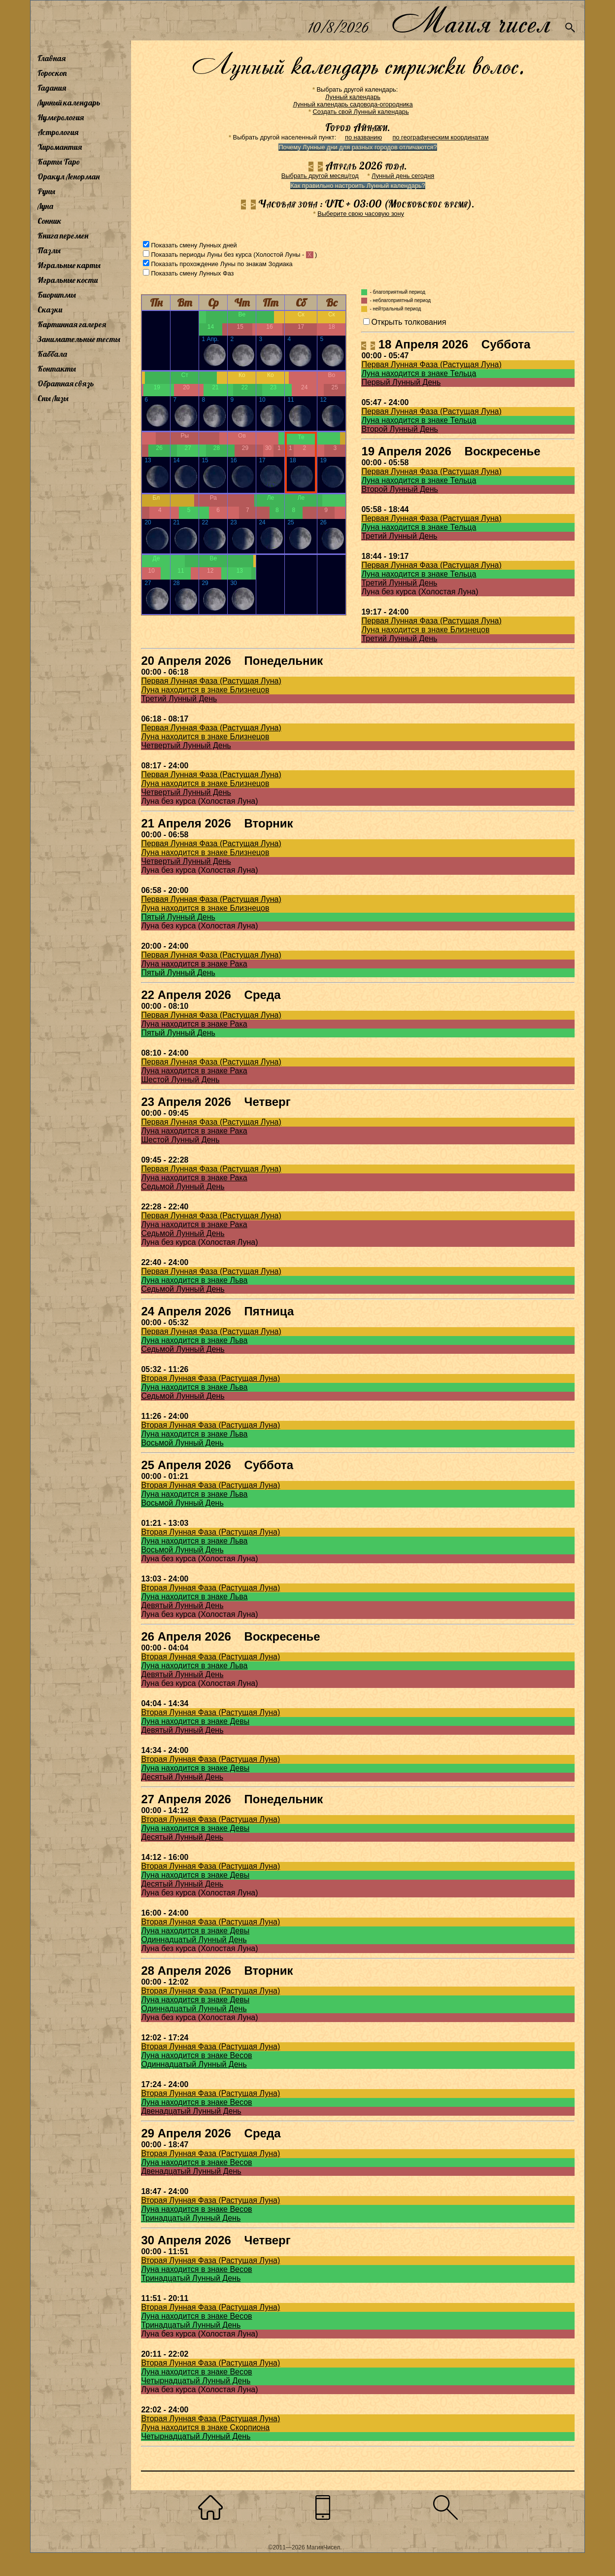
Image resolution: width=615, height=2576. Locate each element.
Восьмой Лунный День (182, 1443)
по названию (363, 137)
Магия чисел (470, 20)
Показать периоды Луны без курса (201, 254)
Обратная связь (65, 383)
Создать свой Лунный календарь (361, 111)
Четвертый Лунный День (186, 745)
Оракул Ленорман (68, 176)
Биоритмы (56, 295)
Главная (51, 58)
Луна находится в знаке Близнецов (425, 629)
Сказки (49, 309)
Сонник (49, 221)
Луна (45, 206)
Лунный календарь (69, 102)
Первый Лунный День (401, 382)
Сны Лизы (52, 398)
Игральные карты (69, 265)
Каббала (52, 354)
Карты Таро (58, 162)
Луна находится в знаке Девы (195, 1721)
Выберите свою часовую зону (360, 213)
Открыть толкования (408, 322)
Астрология (57, 132)
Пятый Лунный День (178, 917)
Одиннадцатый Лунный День (193, 1939)
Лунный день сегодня (403, 175)
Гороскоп (52, 73)
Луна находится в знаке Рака (194, 964)
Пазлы (49, 250)
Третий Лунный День (399, 536)
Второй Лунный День (399, 429)
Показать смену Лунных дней (194, 245)
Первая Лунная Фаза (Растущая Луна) (431, 364)
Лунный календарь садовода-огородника (352, 104)
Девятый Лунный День (182, 1605)
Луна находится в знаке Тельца (418, 373)
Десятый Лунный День (182, 1777)
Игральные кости (67, 280)
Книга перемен (62, 235)
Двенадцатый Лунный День (191, 2111)
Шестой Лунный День (180, 1079)
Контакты (56, 369)
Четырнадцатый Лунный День (195, 2380)
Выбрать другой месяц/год (320, 175)
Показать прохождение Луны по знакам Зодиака (221, 264)
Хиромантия (59, 147)
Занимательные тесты (78, 339)
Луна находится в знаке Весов (196, 2055)
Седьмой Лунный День (182, 1186)
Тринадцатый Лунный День (190, 2218)
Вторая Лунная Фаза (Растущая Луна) (210, 1378)
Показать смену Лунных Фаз (192, 273)
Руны (46, 191)
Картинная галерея (71, 324)
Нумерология (60, 117)
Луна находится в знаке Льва (194, 1280)
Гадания (51, 88)
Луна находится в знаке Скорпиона (205, 2427)
